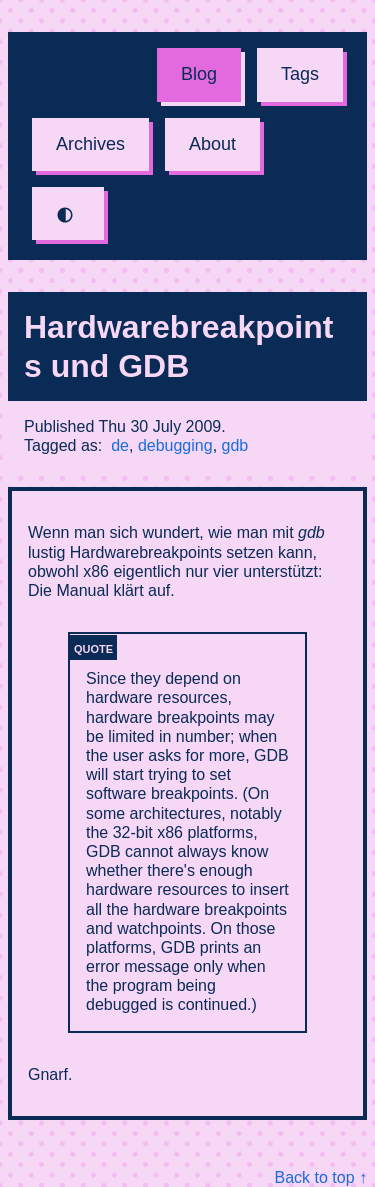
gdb (235, 445)
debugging (175, 445)
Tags (300, 74)
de (120, 445)
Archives (90, 144)
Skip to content (0, 0)
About (212, 144)
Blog (199, 74)
